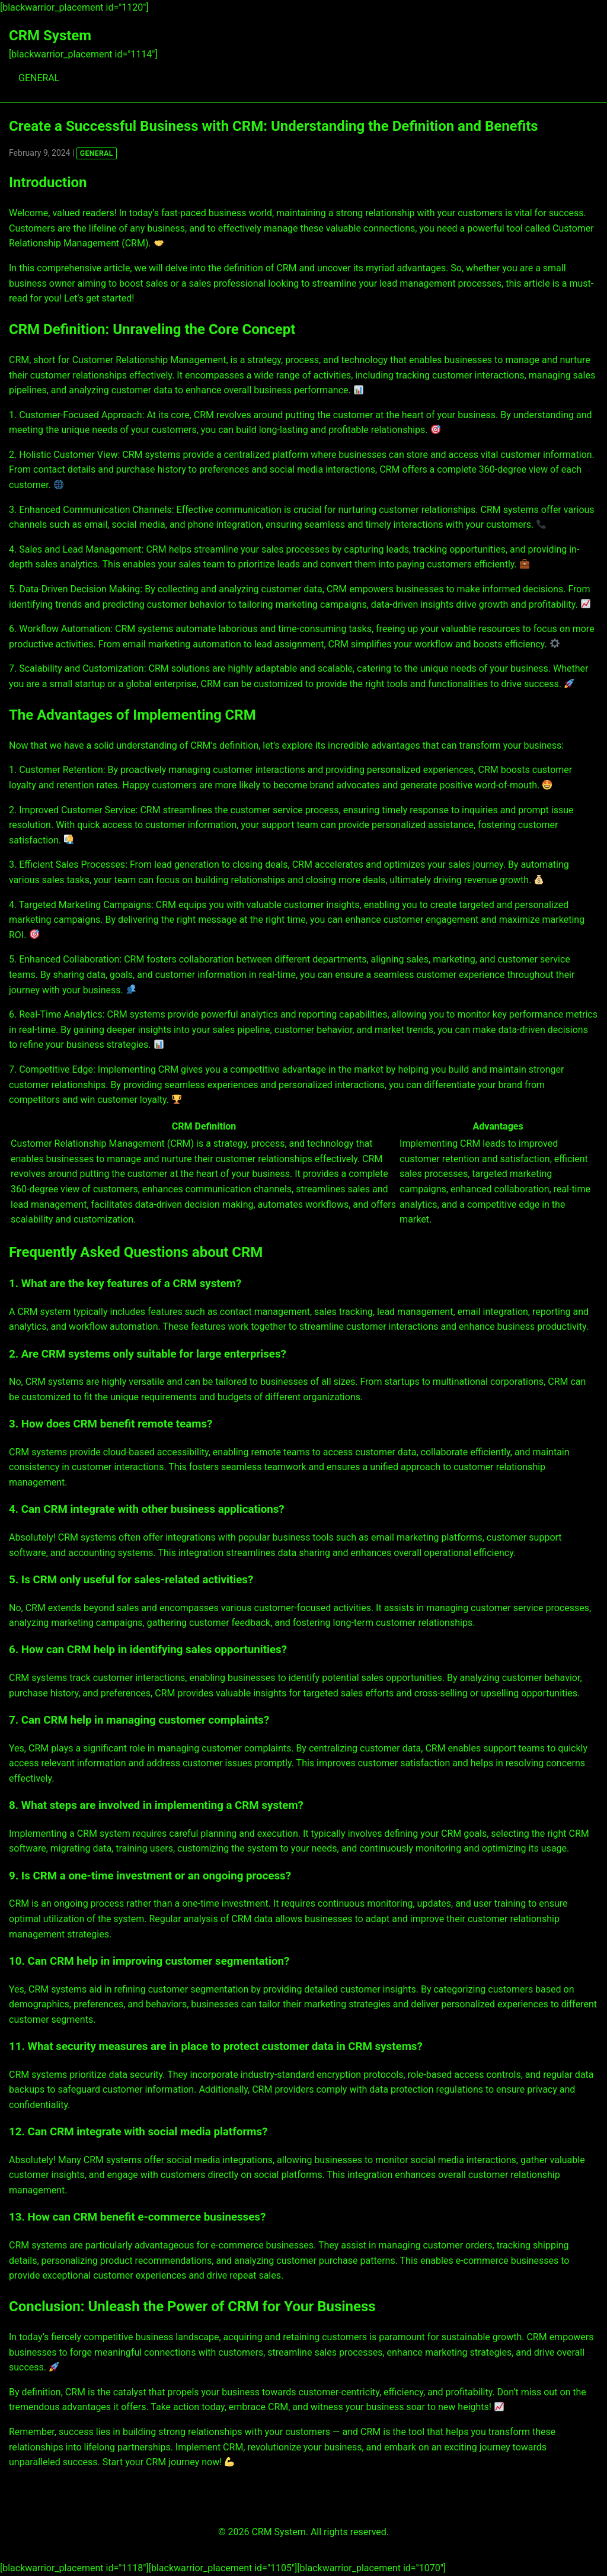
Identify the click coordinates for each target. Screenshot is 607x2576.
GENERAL (38, 78)
